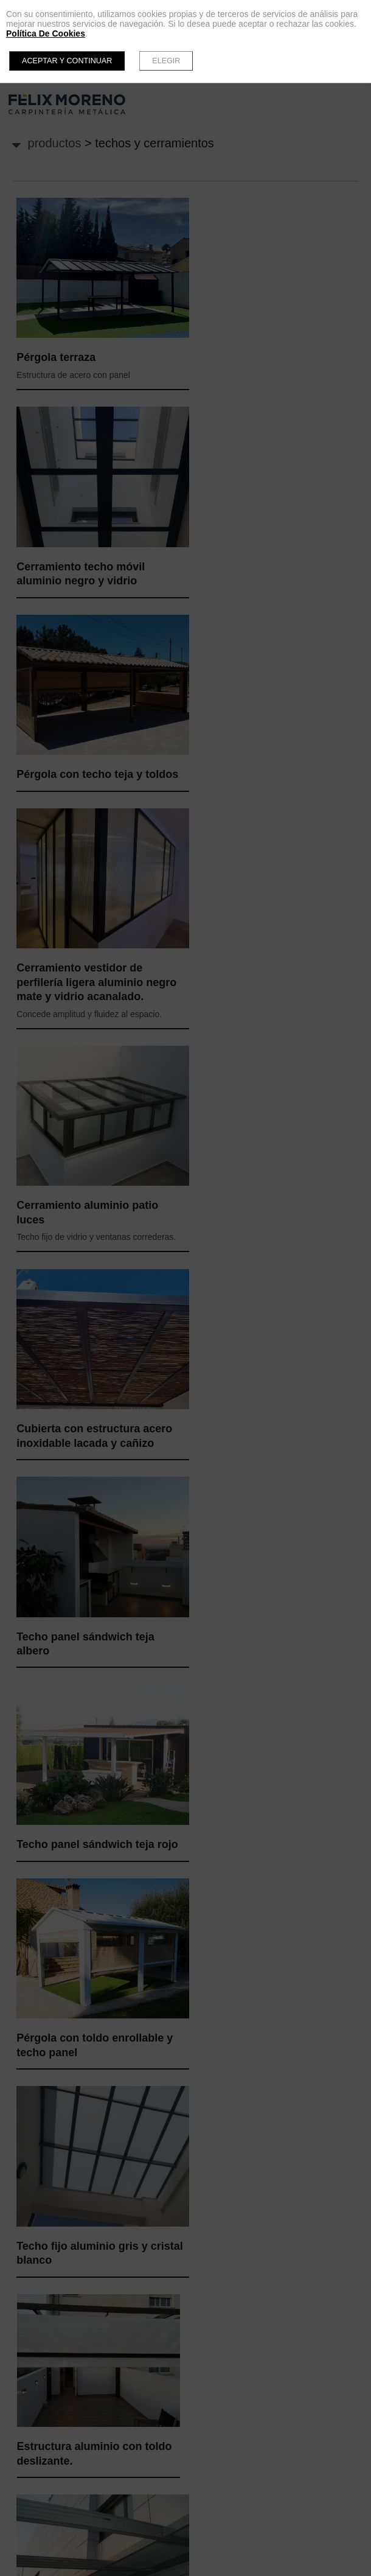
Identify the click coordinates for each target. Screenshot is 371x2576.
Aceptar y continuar (67, 61)
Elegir (166, 61)
